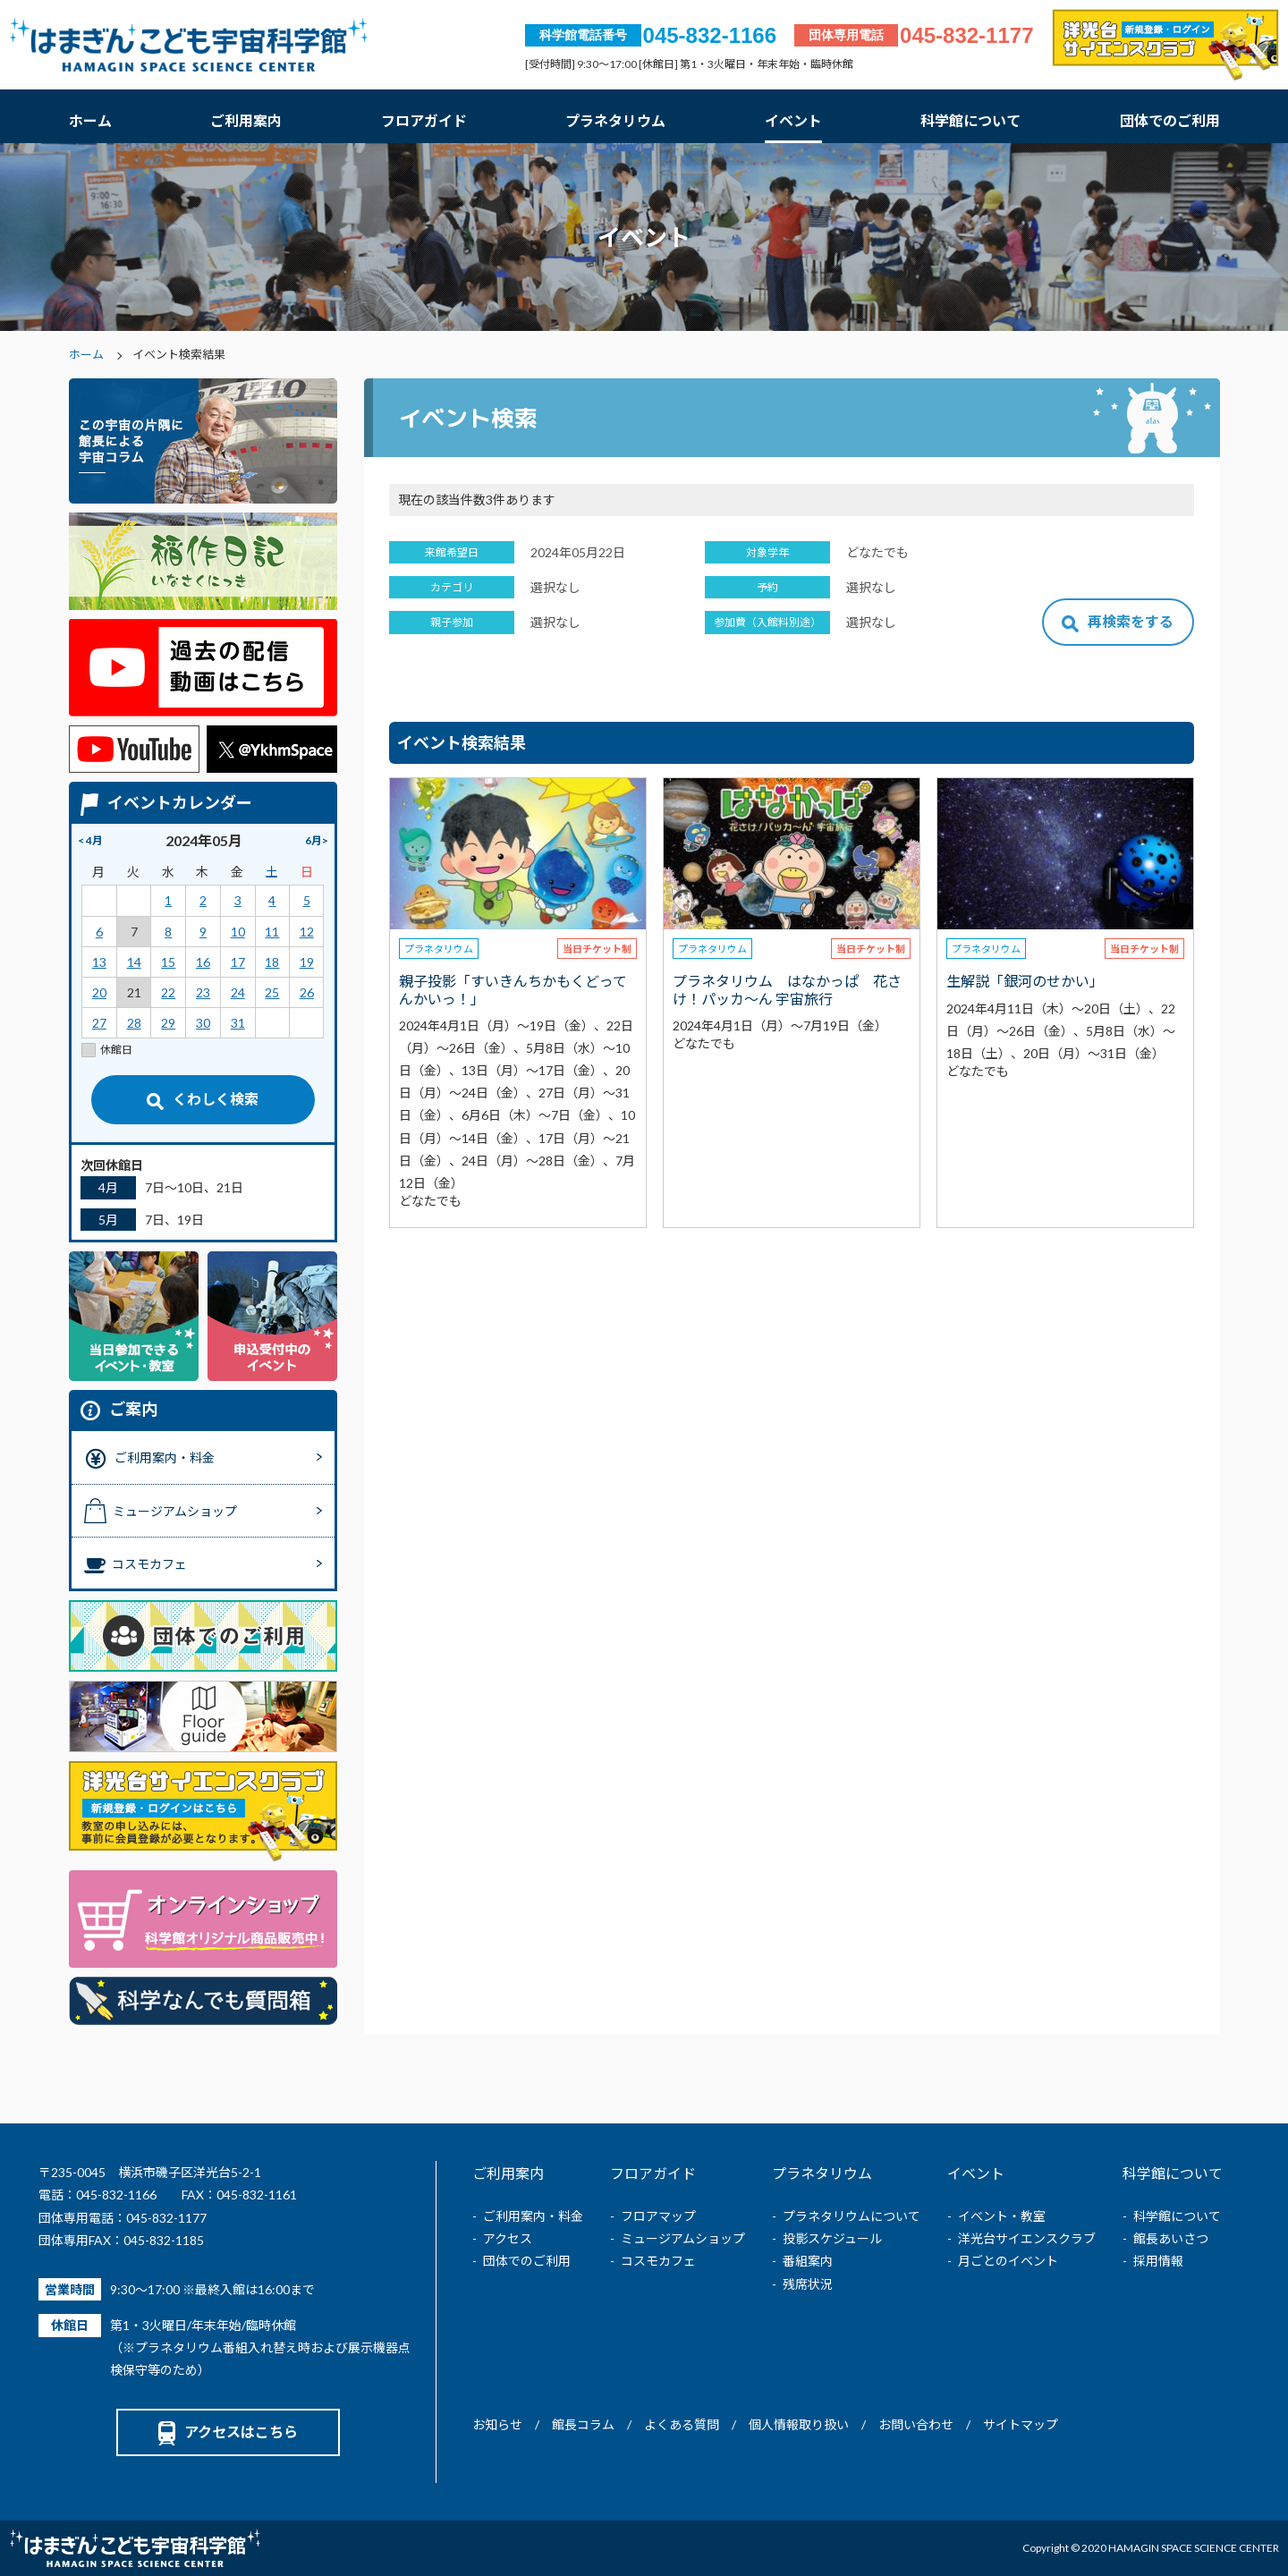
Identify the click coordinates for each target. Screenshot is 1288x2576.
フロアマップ (658, 2216)
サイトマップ (1020, 2424)
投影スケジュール (832, 2238)
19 (307, 962)
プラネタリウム (615, 120)
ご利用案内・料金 (533, 2216)
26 (307, 992)
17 (238, 962)
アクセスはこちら (228, 2431)
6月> (316, 840)
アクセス (507, 2238)
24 (238, 992)
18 (272, 962)
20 (99, 992)
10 (238, 931)
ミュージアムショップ (683, 2238)
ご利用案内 (246, 120)
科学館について (970, 120)
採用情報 (1158, 2260)
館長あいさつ (1170, 2238)
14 (134, 962)
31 (238, 1022)
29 (168, 1022)
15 (168, 962)
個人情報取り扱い (799, 2424)
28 (134, 1022)
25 (272, 992)
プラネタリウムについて (851, 2216)
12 (307, 931)
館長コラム (583, 2424)
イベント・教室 (1002, 2216)
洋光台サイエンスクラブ (1027, 2238)
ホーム (90, 120)
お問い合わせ (915, 2424)
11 (272, 931)
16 (203, 962)
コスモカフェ (658, 2260)
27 (99, 1022)
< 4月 (90, 840)
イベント (793, 120)
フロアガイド (424, 120)
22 (168, 992)
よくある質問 (681, 2424)
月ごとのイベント (1008, 2260)
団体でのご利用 (1170, 120)
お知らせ (497, 2424)
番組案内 (808, 2260)
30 (203, 1022)
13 (99, 962)
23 (203, 992)
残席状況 (808, 2284)
